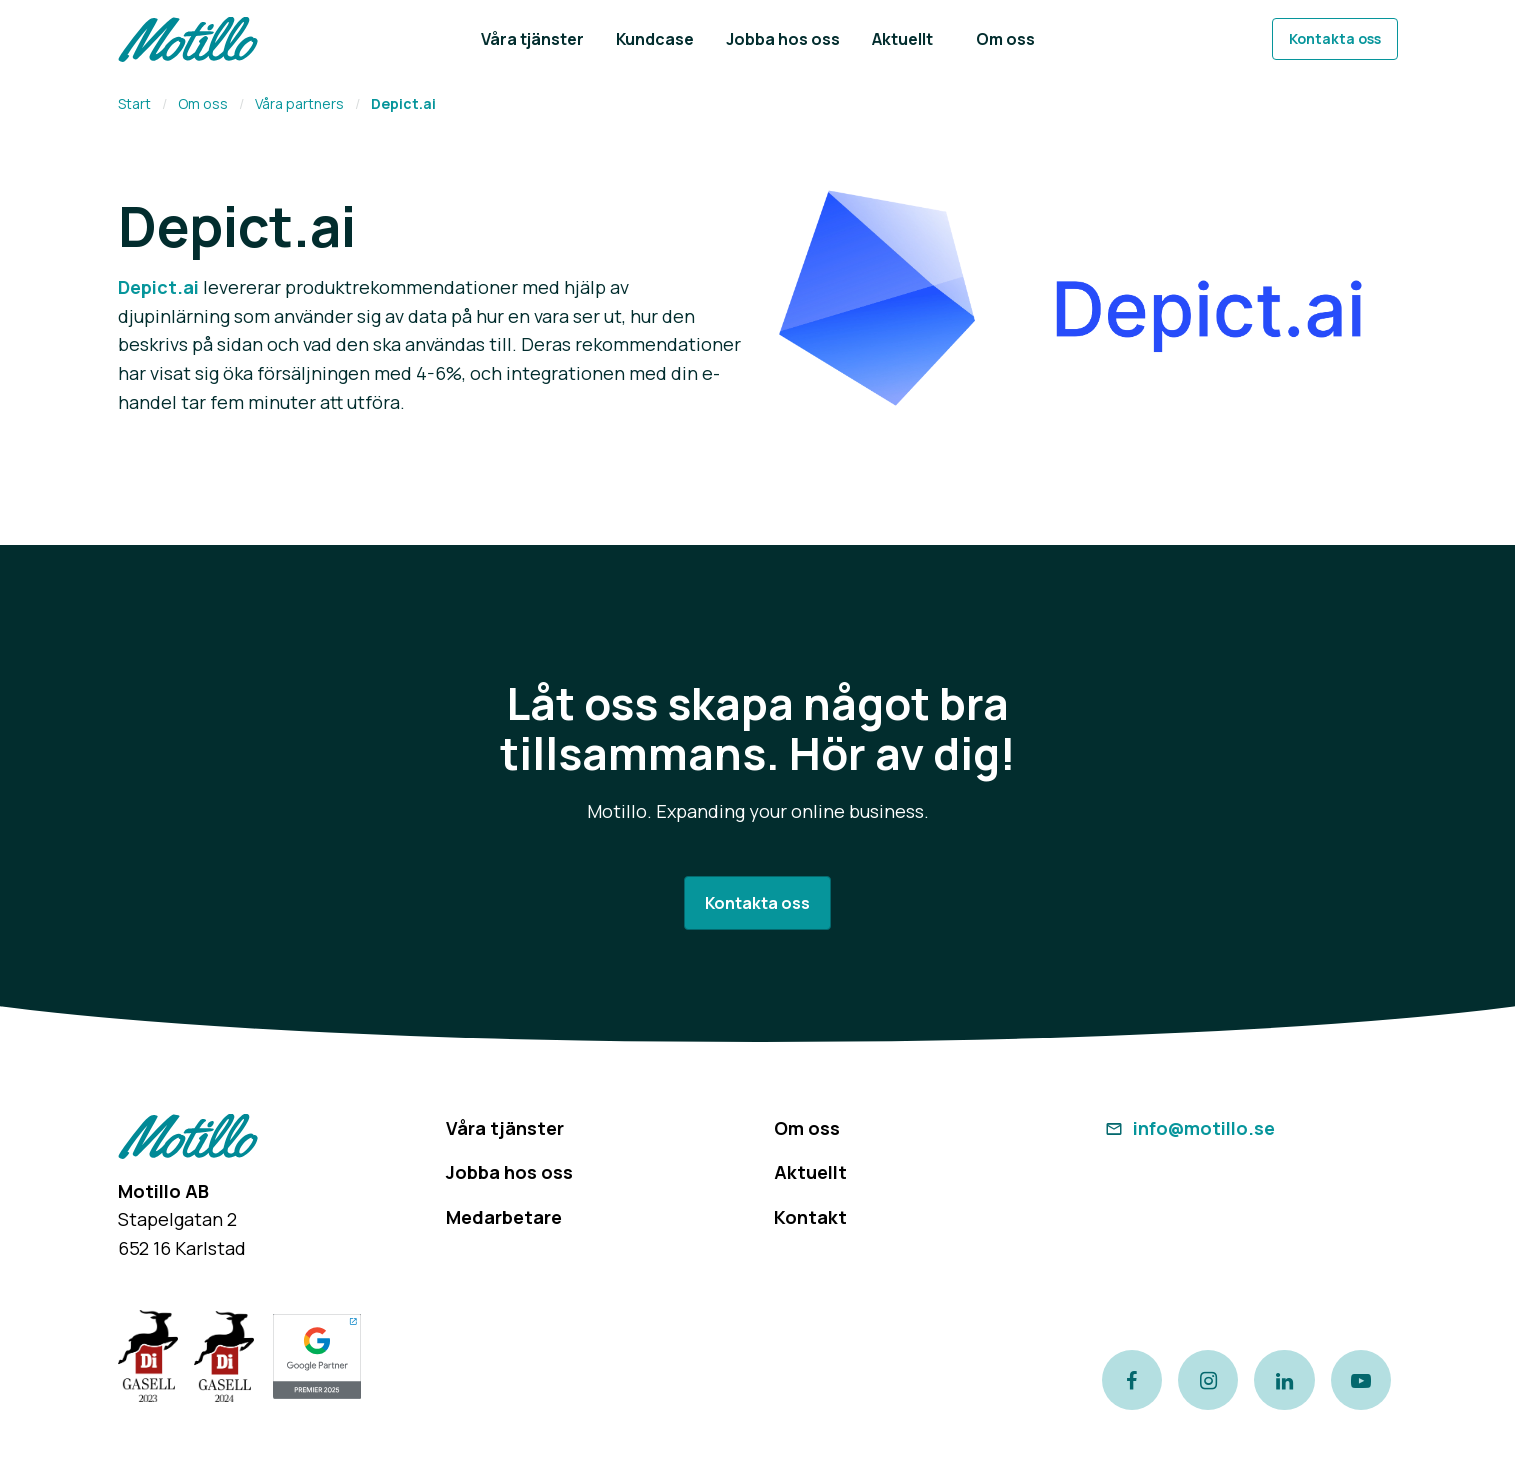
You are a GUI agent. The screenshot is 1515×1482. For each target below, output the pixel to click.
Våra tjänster (505, 1128)
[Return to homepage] (188, 39)
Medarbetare (504, 1217)
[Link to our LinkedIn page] (1284, 1380)
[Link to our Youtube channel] (1361, 1380)
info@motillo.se (1188, 1128)
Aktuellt (810, 1172)
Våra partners (299, 103)
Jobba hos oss (509, 1172)
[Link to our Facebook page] (1132, 1380)
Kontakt (810, 1217)
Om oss (203, 103)
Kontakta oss (1335, 38)
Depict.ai (158, 287)
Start (134, 103)
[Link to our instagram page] (1208, 1380)
